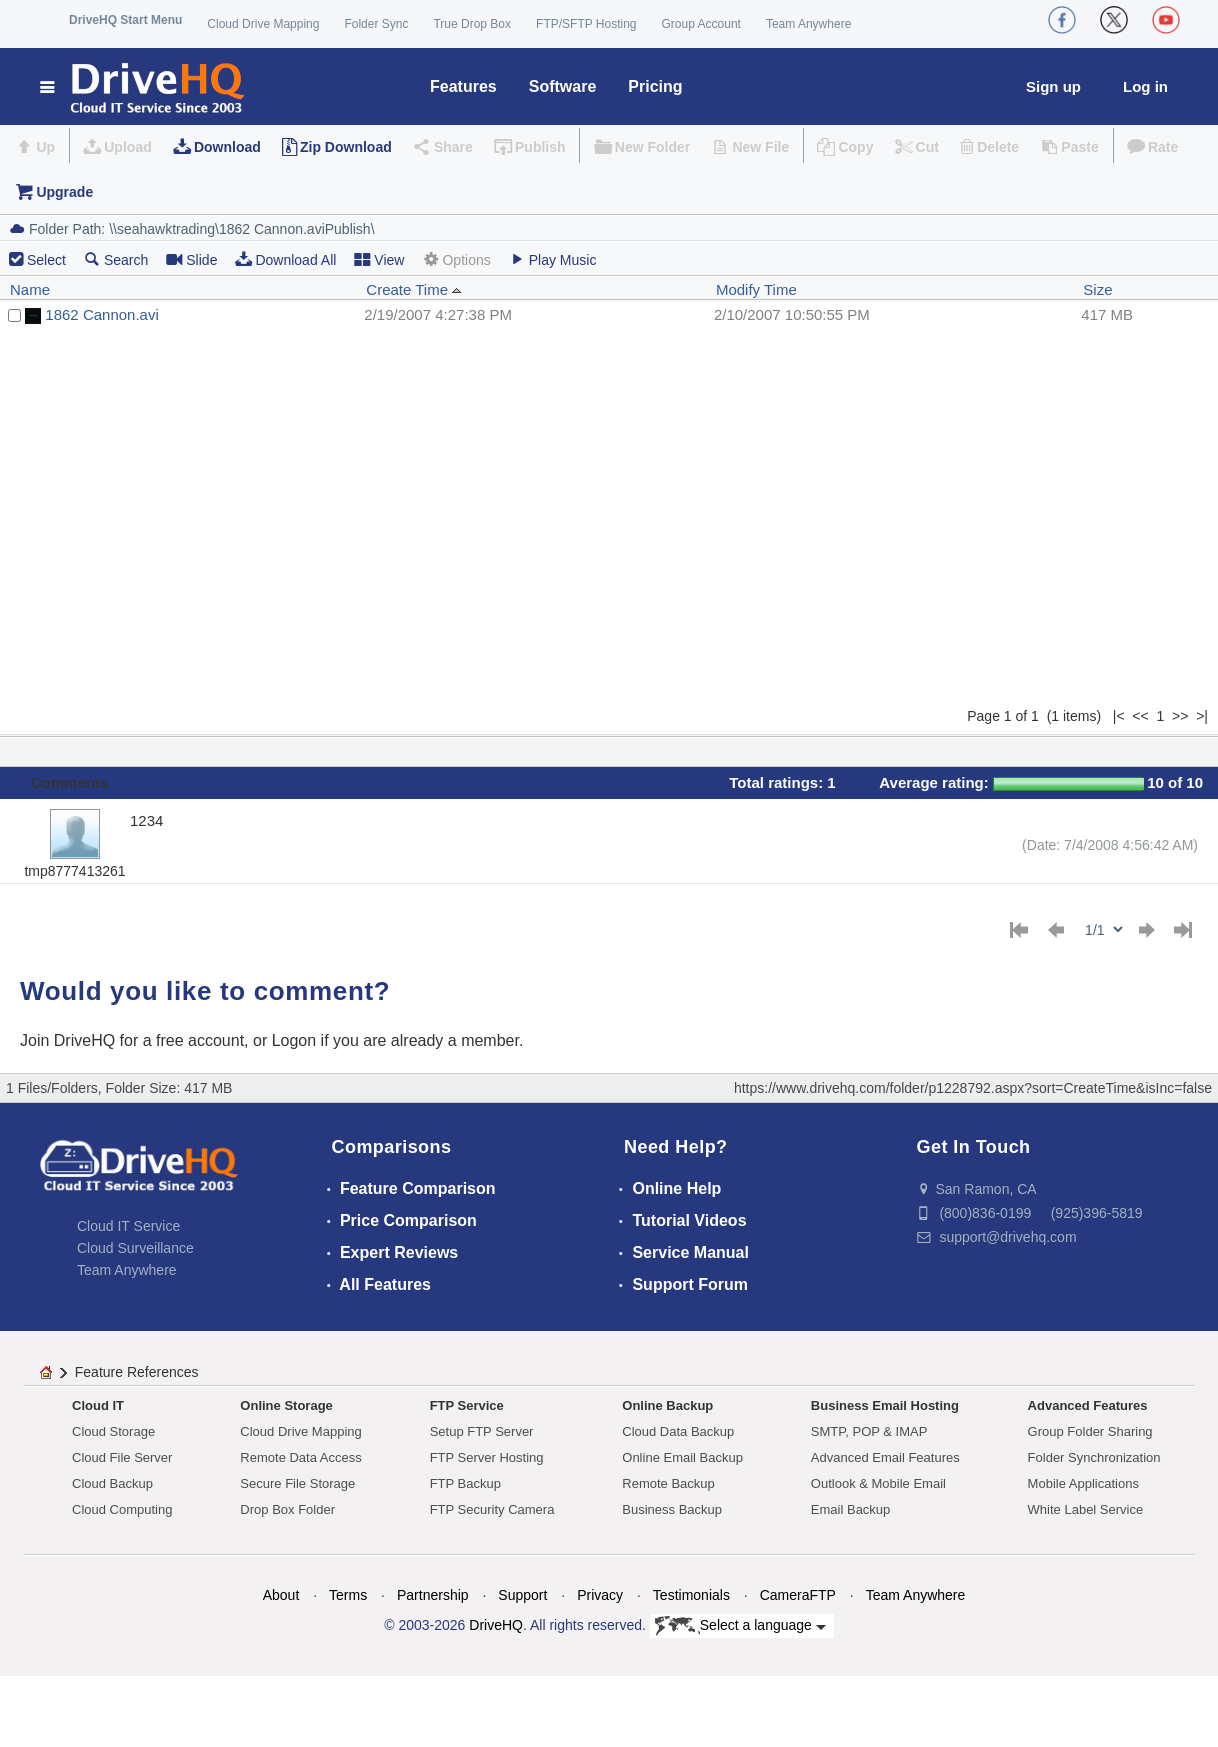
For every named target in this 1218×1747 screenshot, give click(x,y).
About (281, 1595)
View (379, 259)
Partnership (433, 1595)
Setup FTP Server (482, 1431)
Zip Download (346, 147)
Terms (348, 1595)
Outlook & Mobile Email (878, 1483)
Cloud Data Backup (678, 1431)
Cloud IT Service (128, 1226)
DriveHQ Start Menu (125, 20)
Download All (285, 259)
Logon (294, 1040)
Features (463, 86)
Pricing (655, 86)
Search (116, 259)
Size (1097, 289)
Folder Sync (376, 24)
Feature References (137, 1372)
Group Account (701, 24)
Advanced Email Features (885, 1457)
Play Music (553, 259)
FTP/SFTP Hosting (586, 24)
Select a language (740, 1626)
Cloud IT (98, 1405)
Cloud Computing (122, 1509)
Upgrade (64, 192)
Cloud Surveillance (135, 1248)
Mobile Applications (1083, 1483)
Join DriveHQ (70, 1040)
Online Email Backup (682, 1457)
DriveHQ (496, 1625)
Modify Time (756, 289)
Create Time (414, 289)
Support (522, 1595)
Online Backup (667, 1405)
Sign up (1053, 86)
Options (456, 259)
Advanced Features (1088, 1405)
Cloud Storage (113, 1431)
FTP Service (467, 1405)
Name (30, 289)
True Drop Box (472, 24)
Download (227, 147)
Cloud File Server (122, 1457)
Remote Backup (668, 1483)
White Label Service (1086, 1509)
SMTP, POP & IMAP (869, 1431)
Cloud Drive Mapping (263, 24)
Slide (191, 259)
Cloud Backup (112, 1483)
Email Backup (850, 1509)
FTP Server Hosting (487, 1457)
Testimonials (691, 1595)
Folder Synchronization (1094, 1457)
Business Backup (672, 1509)
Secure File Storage (297, 1483)
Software (563, 86)
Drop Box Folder (287, 1509)
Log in (1145, 86)
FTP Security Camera (492, 1509)
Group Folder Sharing (1090, 1431)
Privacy (600, 1595)
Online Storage (286, 1405)
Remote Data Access (300, 1457)
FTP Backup (465, 1483)
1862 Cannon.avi (101, 314)
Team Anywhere (808, 24)
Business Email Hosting (885, 1405)
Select (46, 260)
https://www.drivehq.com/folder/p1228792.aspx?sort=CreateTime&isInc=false (973, 1088)
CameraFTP (798, 1595)
